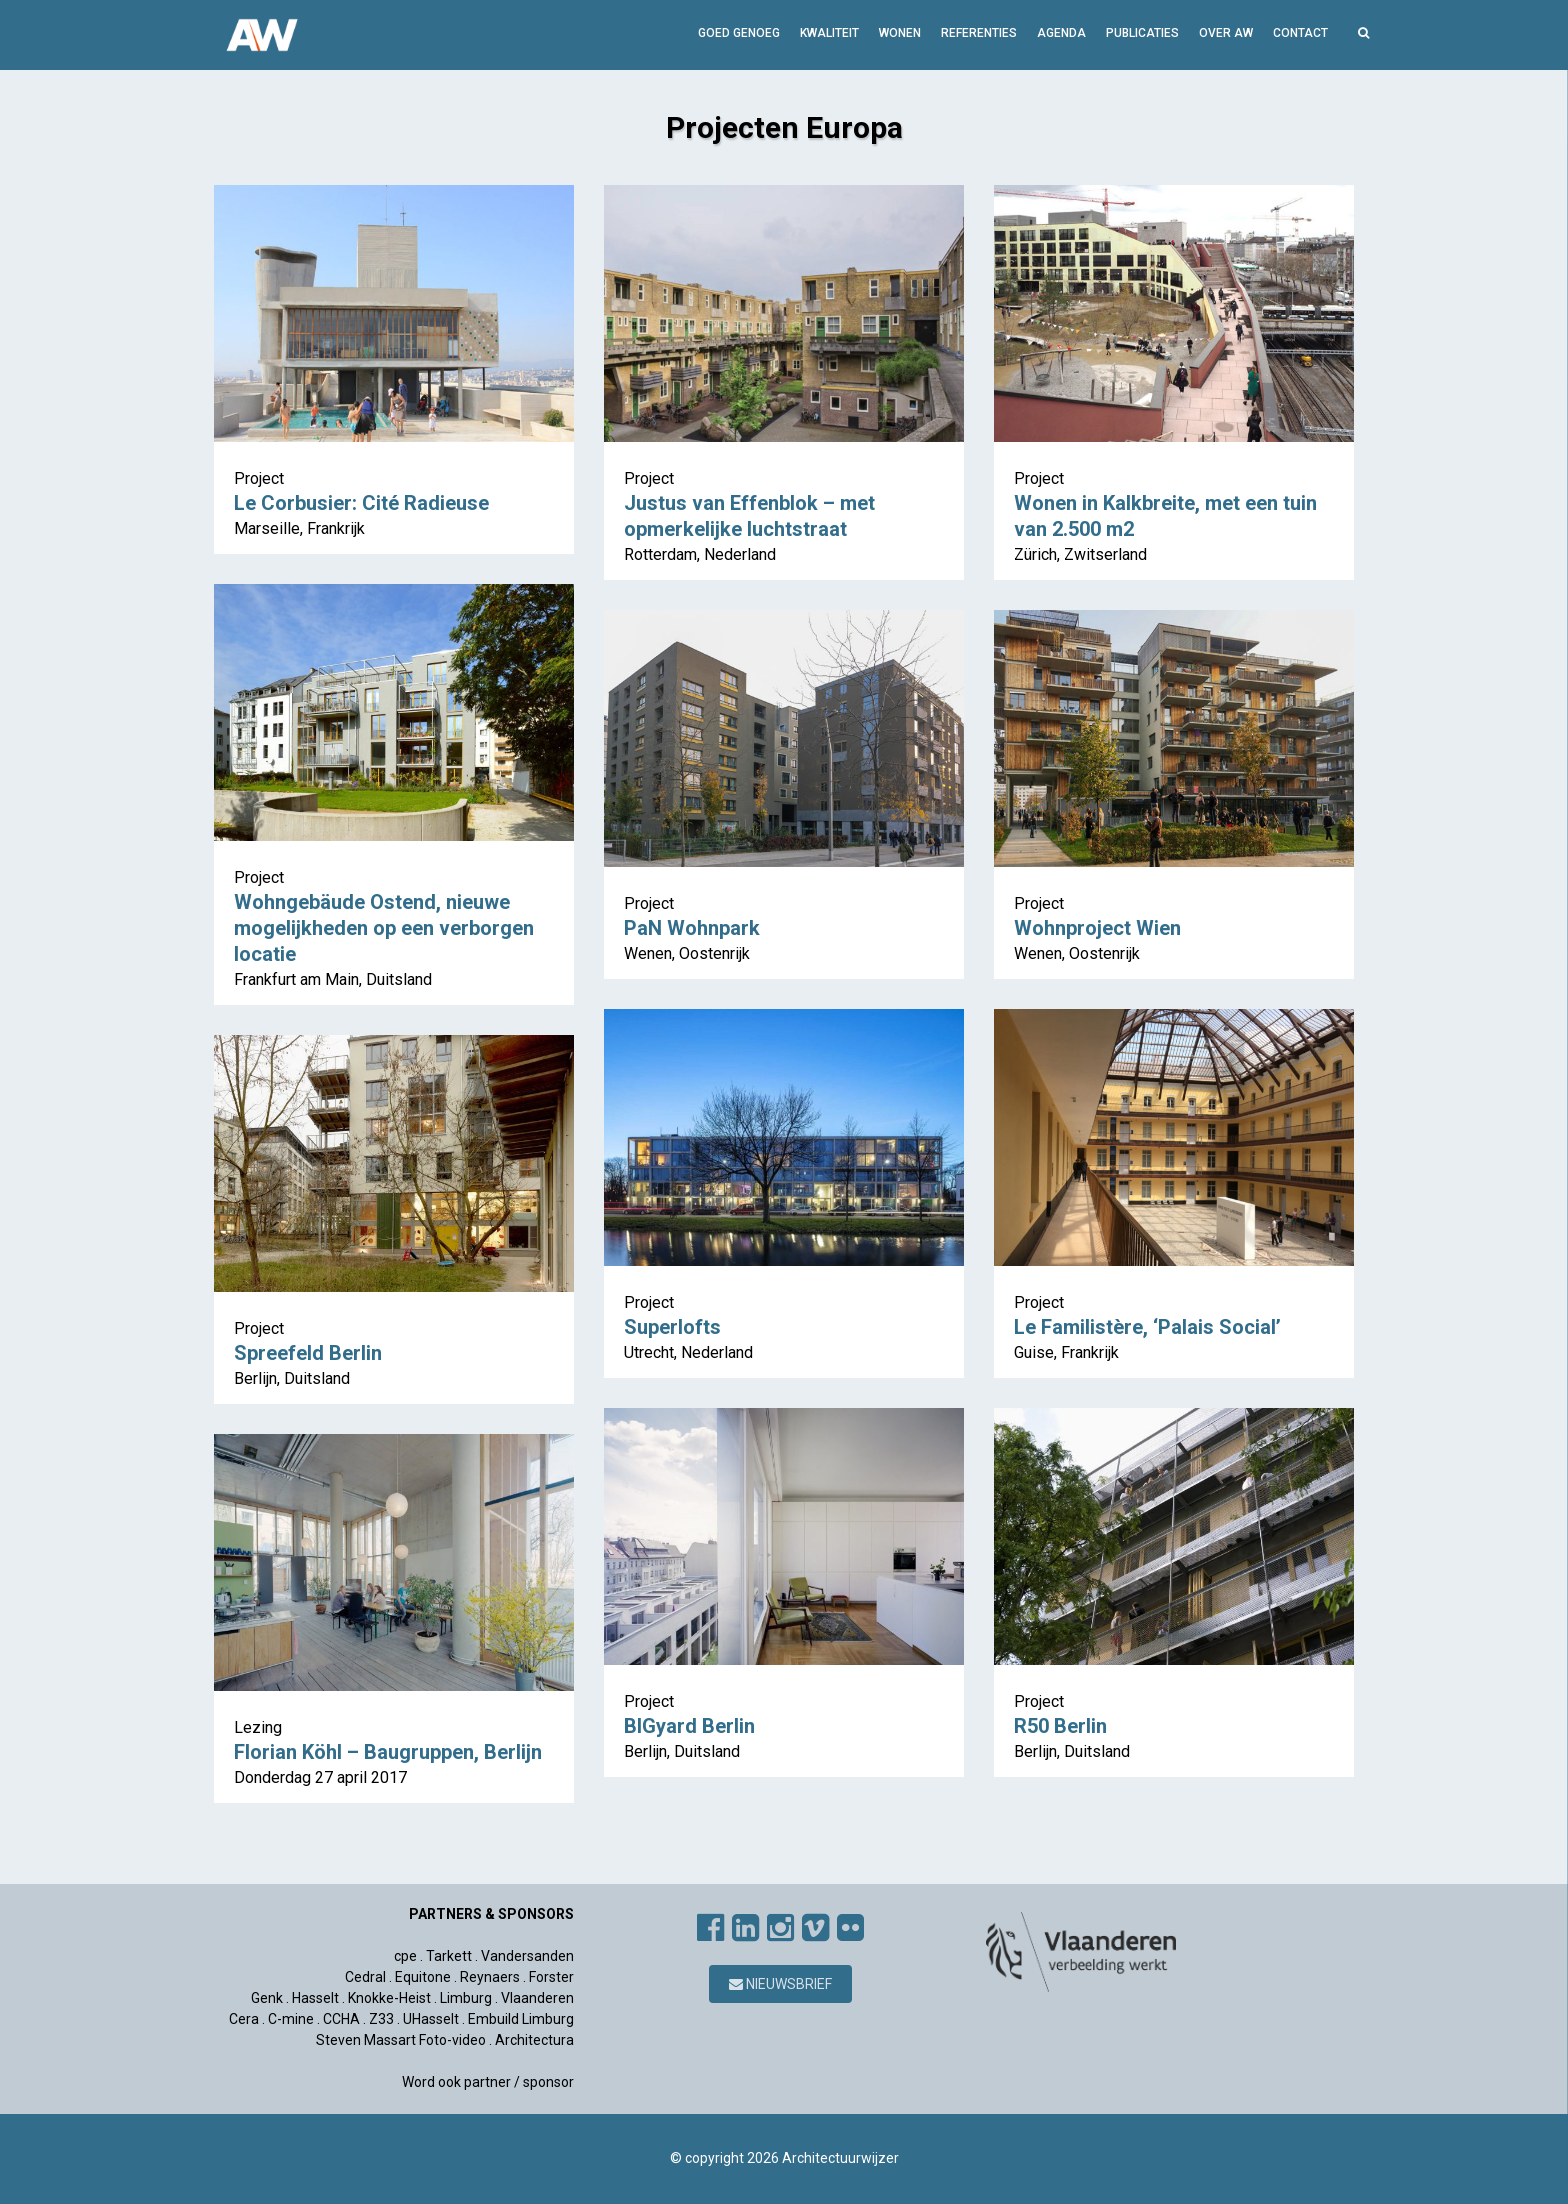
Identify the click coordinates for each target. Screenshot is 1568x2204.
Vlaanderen (537, 1998)
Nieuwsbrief (780, 1984)
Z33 (381, 2019)
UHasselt (431, 2019)
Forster (551, 1977)
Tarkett (449, 1956)
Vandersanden (527, 1956)
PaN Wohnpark (692, 928)
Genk (267, 1998)
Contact (1300, 33)
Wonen (900, 33)
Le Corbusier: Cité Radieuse (361, 503)
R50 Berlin (1060, 1726)
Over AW (1226, 33)
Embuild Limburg (521, 2019)
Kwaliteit (829, 33)
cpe (405, 1956)
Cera (244, 2019)
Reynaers (490, 1977)
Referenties (979, 33)
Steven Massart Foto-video (401, 2040)
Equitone (423, 1977)
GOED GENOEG (739, 33)
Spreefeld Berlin (308, 1353)
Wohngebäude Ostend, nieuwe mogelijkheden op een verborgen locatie (384, 928)
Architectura (534, 2040)
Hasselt (315, 1998)
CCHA (341, 2019)
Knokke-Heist (389, 1998)
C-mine (291, 2019)
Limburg (466, 1998)
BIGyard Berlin (689, 1726)
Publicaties (1142, 33)
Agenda (1061, 33)
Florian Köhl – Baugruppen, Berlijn (388, 1752)
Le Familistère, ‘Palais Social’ (1147, 1327)
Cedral (365, 1977)
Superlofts (672, 1327)
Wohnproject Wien (1097, 928)
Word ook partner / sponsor (488, 2082)
